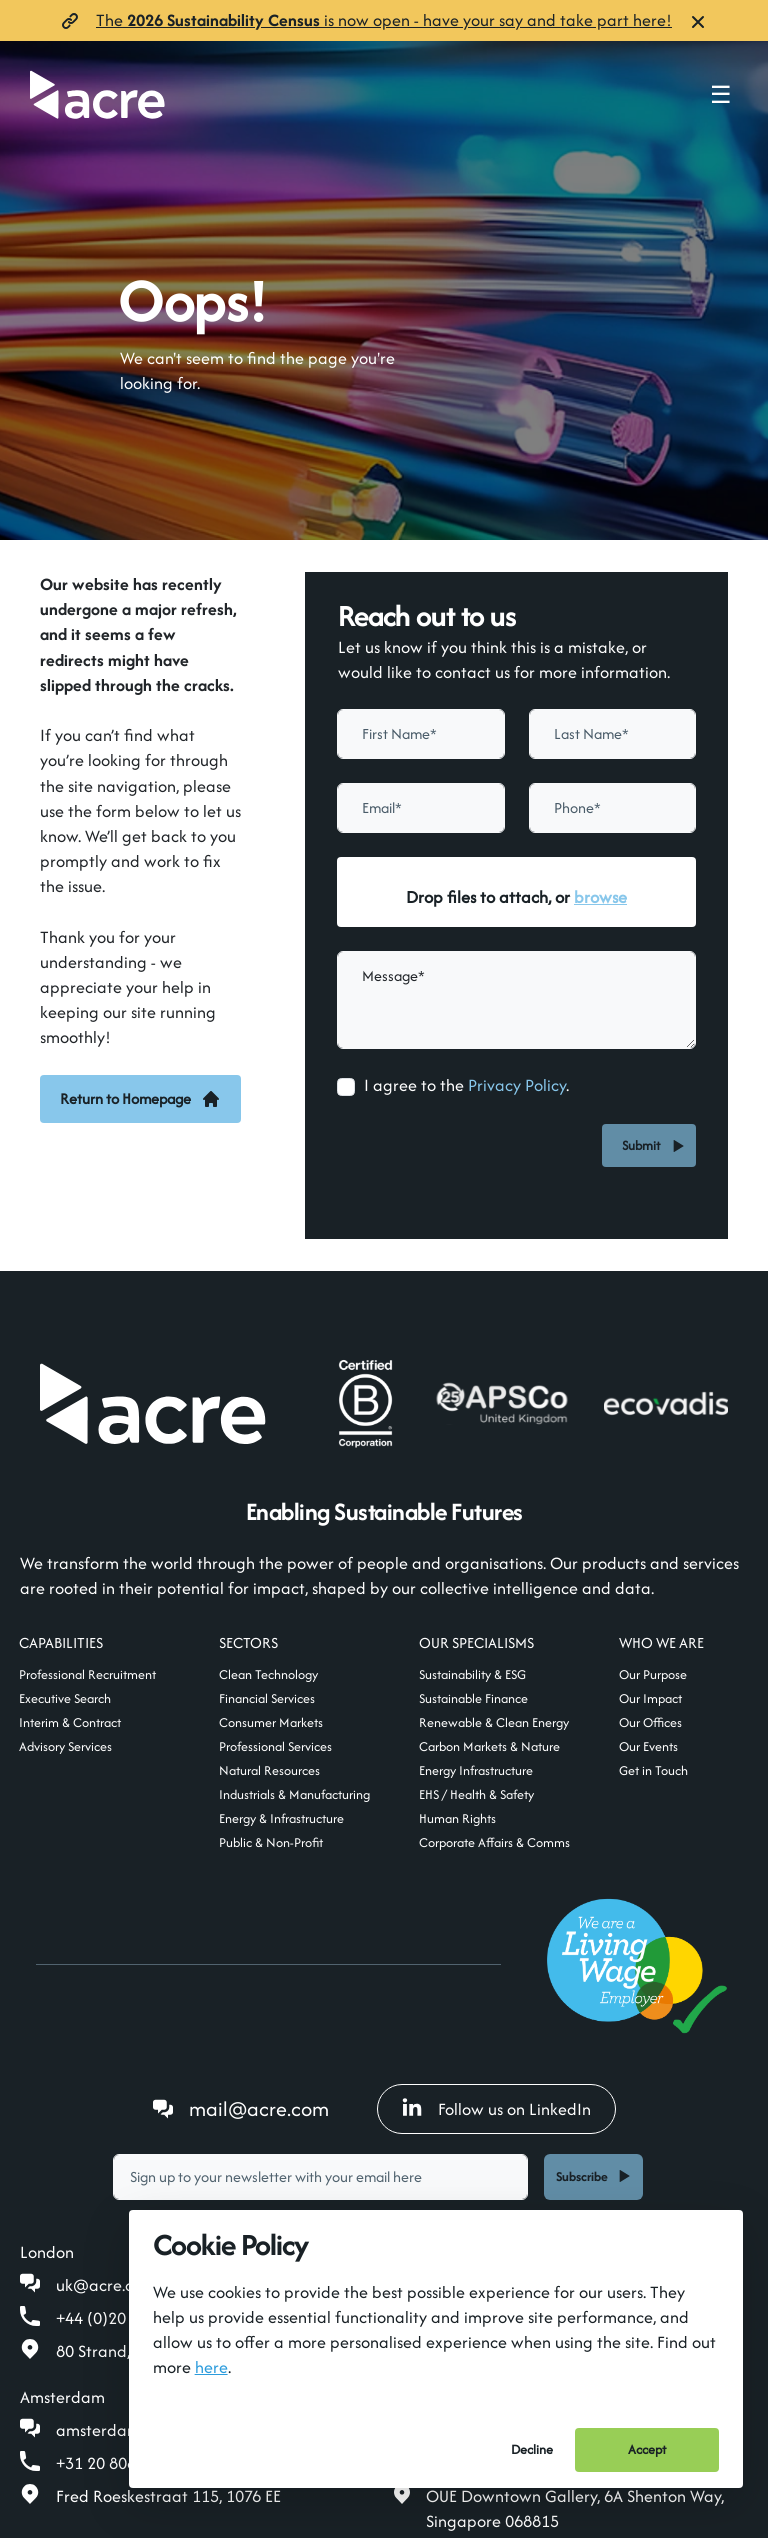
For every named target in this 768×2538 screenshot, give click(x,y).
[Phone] (613, 808)
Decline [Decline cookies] (532, 2449)
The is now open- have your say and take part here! (384, 20)
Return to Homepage (140, 1098)
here (211, 2367)
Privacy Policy (517, 1085)
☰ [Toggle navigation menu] (721, 95)
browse (600, 897)
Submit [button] (644, 1145)
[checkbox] (346, 1087)
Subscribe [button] (582, 2176)
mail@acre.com (259, 2108)
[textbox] (421, 734)
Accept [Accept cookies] (647, 2449)
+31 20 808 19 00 (118, 2463)
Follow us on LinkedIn (496, 2109)
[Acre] (97, 94)
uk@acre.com (106, 2285)
